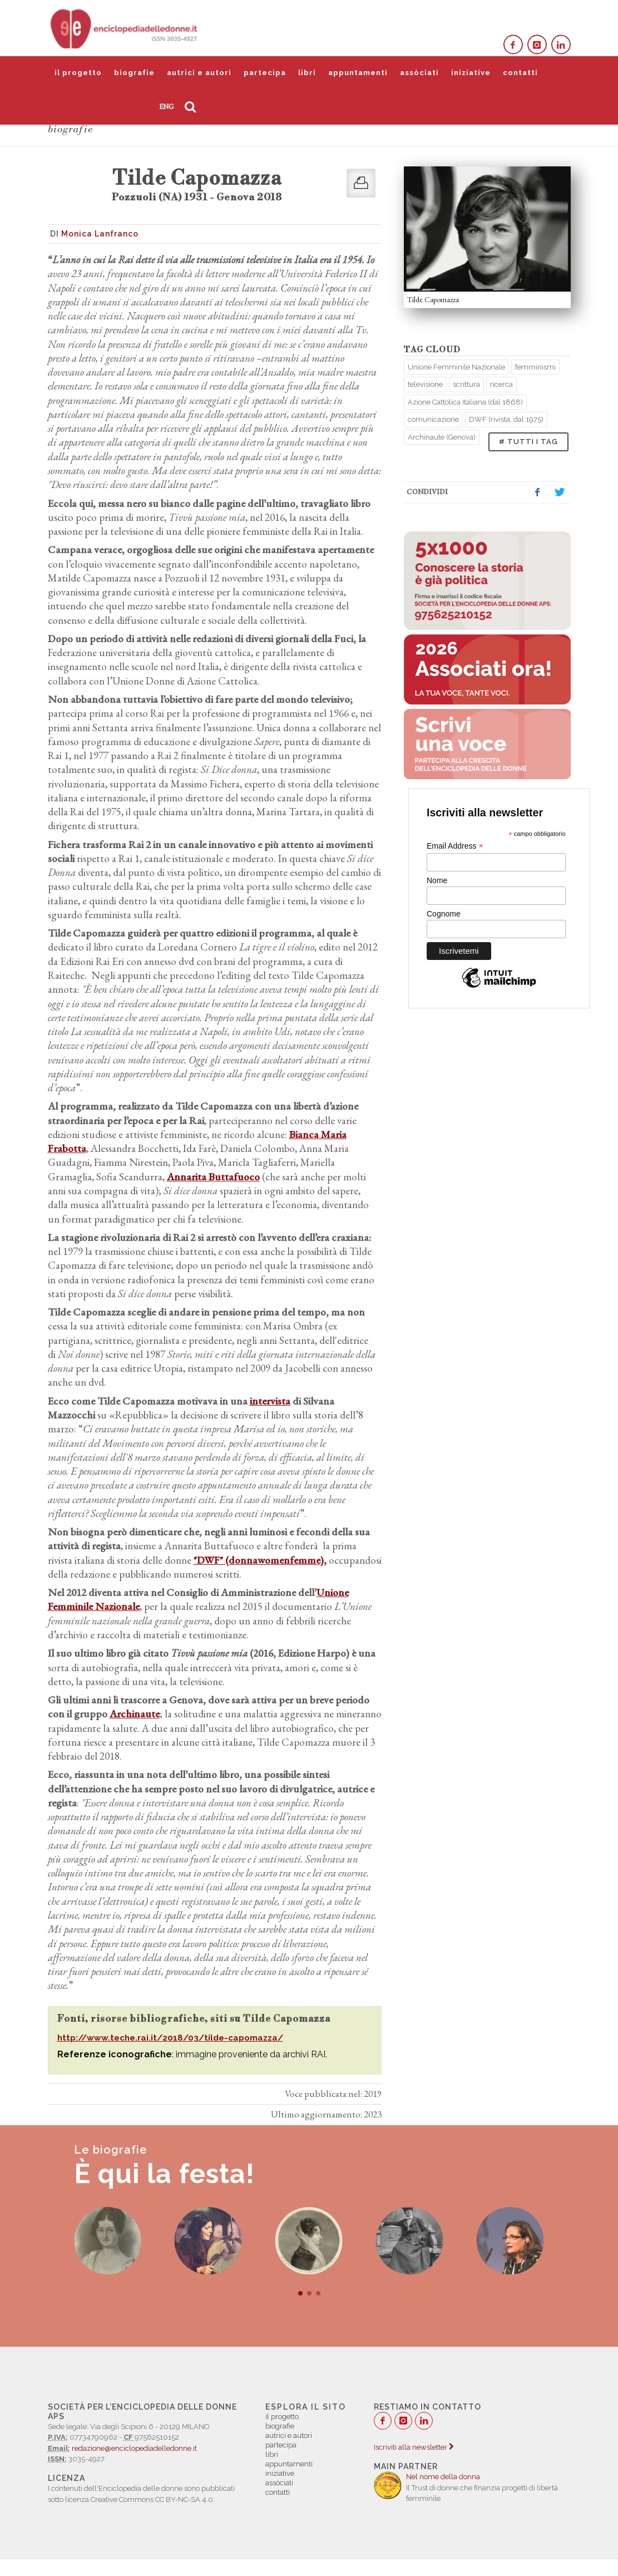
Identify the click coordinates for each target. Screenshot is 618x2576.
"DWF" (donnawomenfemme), (260, 1560)
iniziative (471, 72)
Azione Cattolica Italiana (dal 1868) (465, 402)
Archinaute (135, 1714)
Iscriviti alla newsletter (413, 2447)
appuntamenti (358, 72)
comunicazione (433, 419)
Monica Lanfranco (100, 233)
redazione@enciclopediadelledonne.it (134, 2448)
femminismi (535, 367)
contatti (520, 72)
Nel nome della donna (443, 2476)
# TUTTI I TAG (528, 441)
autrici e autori (199, 72)
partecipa (265, 72)
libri (307, 72)
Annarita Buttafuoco (213, 1177)
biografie (134, 72)
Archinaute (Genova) (442, 437)
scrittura (466, 384)
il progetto (78, 72)
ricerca (501, 384)
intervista (270, 1401)
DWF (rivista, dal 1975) (506, 419)
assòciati (419, 72)
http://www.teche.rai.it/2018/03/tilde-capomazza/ (170, 2038)
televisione (425, 384)
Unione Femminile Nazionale (456, 367)
